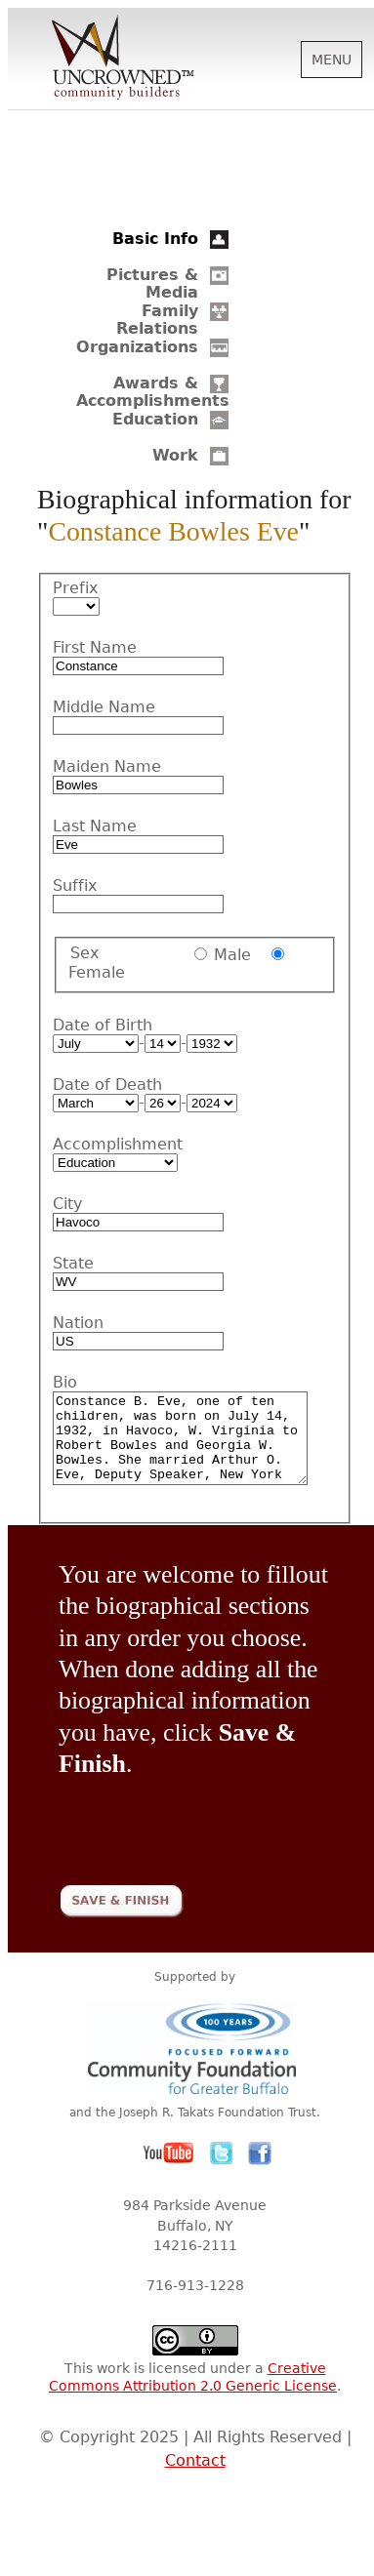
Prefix (75, 588)
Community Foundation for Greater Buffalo (195, 2065)
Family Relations (157, 320)
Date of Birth (102, 1025)
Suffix (75, 886)
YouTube (169, 2171)
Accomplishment (111, 1144)
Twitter (221, 2171)
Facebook (259, 2171)
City (67, 1204)
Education (155, 419)
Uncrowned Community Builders (123, 58)
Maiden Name (107, 767)
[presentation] (207, 1835)
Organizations (137, 347)
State (73, 1263)
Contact (195, 2478)
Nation (78, 1323)
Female (96, 972)
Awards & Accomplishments (152, 392)
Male (232, 955)
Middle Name (104, 707)
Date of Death (107, 1085)
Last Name (95, 826)
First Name (95, 648)
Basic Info (155, 238)
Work (175, 455)
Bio (65, 1382)
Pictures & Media (152, 283)
